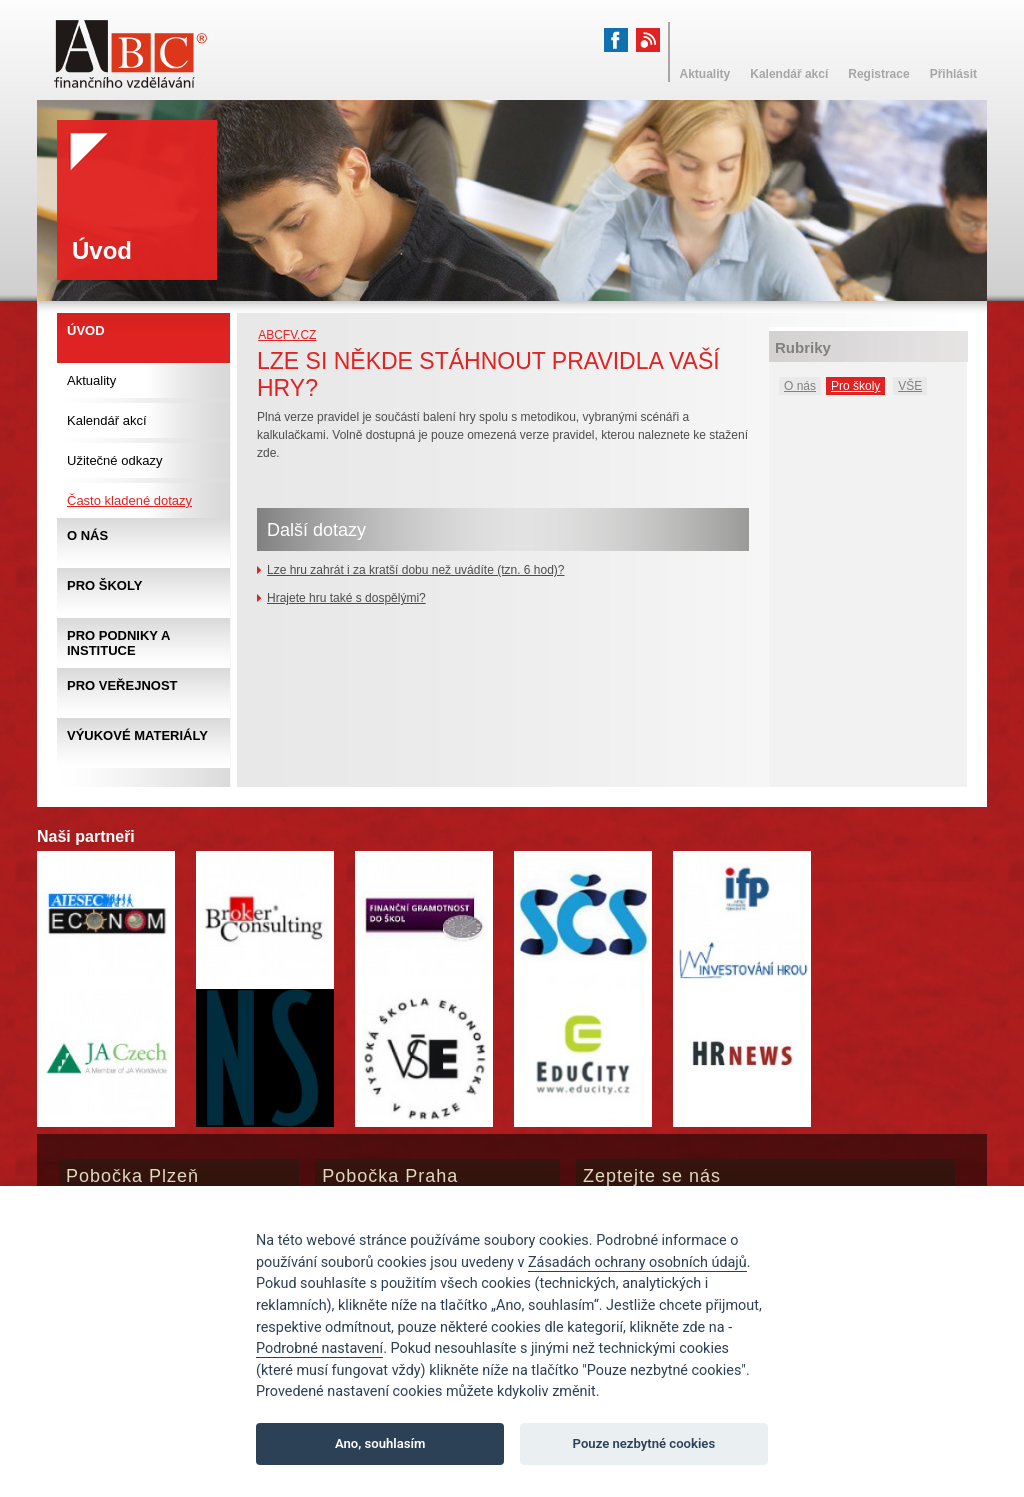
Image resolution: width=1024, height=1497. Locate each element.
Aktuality (91, 380)
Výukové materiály (137, 735)
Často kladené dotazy (129, 500)
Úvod (86, 330)
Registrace (878, 74)
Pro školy (855, 386)
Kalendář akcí (107, 420)
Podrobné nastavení (319, 1348)
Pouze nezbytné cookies (644, 1443)
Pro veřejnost (122, 685)
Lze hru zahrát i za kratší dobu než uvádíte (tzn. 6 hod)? (416, 570)
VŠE (910, 386)
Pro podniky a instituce (118, 643)
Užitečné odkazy (114, 460)
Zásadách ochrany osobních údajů (637, 1262)
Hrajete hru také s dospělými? (346, 598)
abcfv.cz (287, 335)
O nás (800, 386)
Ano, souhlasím (380, 1443)
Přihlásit (953, 74)
